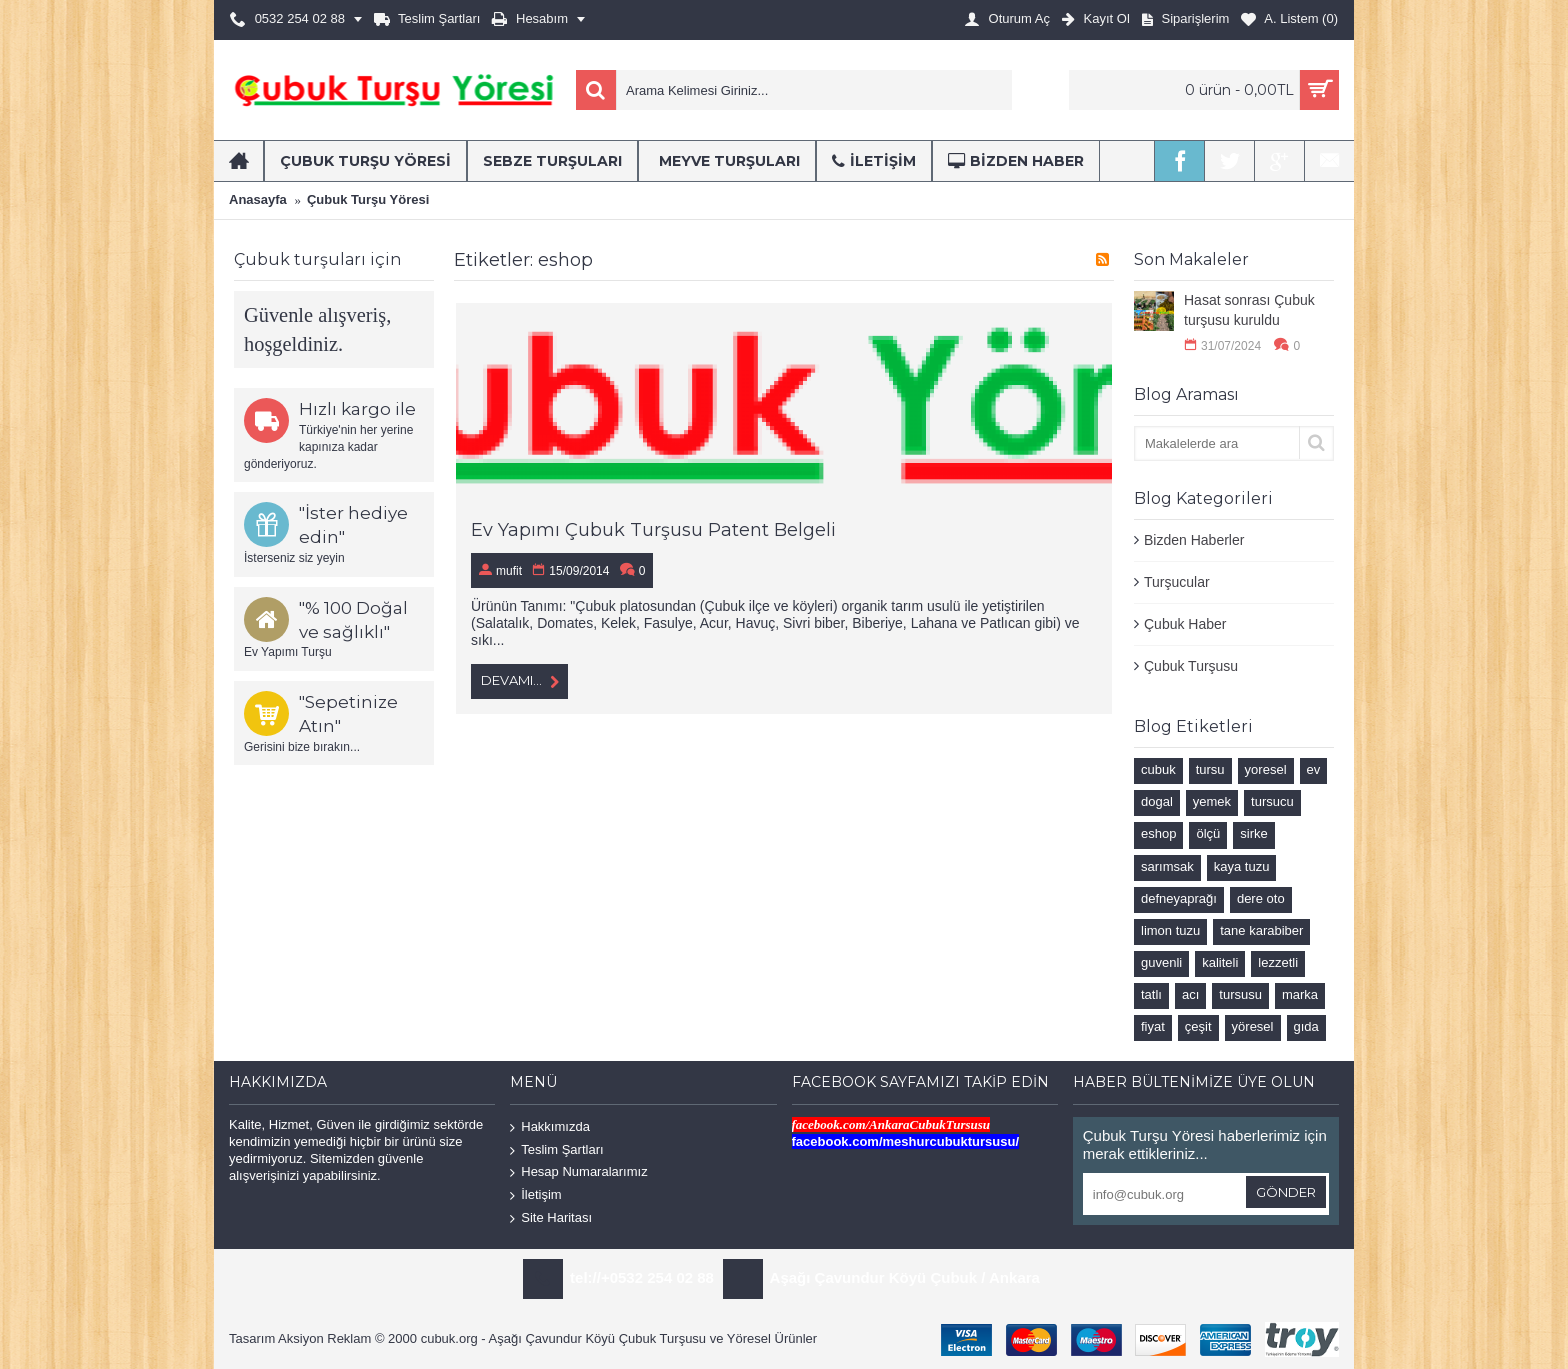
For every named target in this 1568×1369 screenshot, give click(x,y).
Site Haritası (551, 1217)
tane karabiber (1261, 930)
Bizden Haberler (1194, 540)
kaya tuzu (1242, 866)
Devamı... (519, 681)
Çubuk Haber (1185, 624)
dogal (1157, 801)
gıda (1306, 1026)
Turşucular (1177, 582)
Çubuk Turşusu (1191, 666)
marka (1300, 994)
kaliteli (1220, 962)
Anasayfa (258, 199)
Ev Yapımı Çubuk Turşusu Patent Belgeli (653, 530)
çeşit (1198, 1026)
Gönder (1286, 1192)
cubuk (1158, 769)
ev (1314, 769)
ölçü (1208, 833)
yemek (1212, 801)
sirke (1253, 833)
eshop (1158, 833)
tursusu (1240, 994)
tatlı (1151, 994)
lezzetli (1278, 962)
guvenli (1161, 962)
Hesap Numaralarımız (578, 1172)
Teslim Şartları (556, 1150)
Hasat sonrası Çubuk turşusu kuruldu (1249, 310)
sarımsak (1167, 866)
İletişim (535, 1195)
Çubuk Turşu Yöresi (368, 199)
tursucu (1272, 801)
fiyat (1153, 1026)
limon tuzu (1170, 930)
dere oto (1261, 898)
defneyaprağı (1179, 898)
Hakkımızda (550, 1127)
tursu (1210, 769)
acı (1190, 994)
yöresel (1253, 1026)
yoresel (1266, 769)
